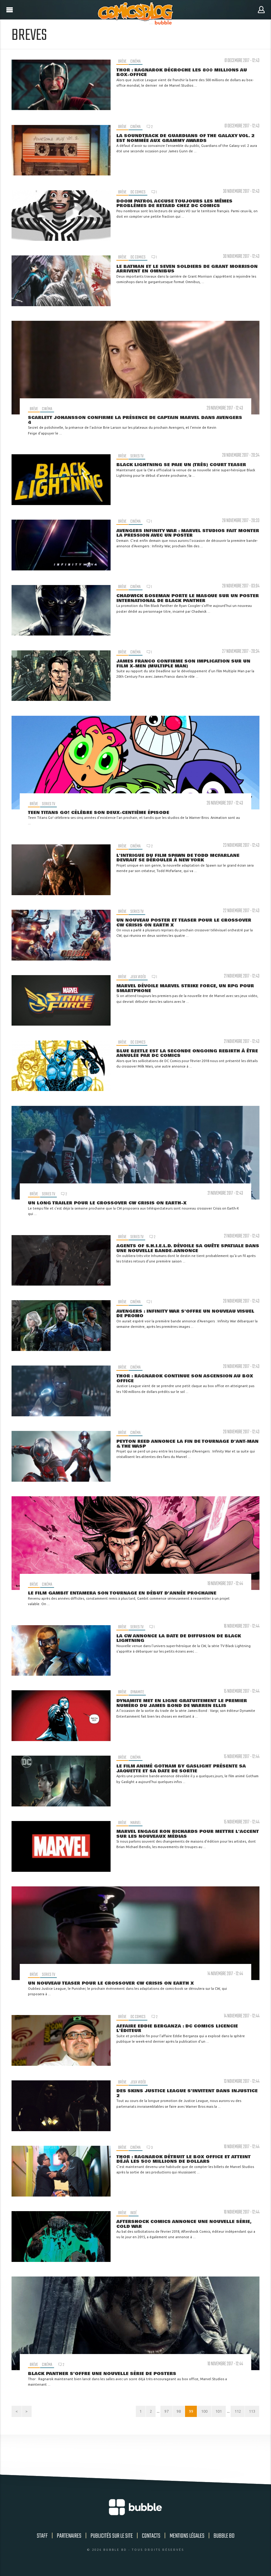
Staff (42, 2539)
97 (158, 2413)
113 (251, 2413)
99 (185, 2413)
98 (171, 2413)
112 (235, 2413)
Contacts (151, 2539)
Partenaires (69, 2539)
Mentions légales (187, 2539)
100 (199, 2413)
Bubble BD (224, 2539)
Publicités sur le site (112, 2539)
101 (215, 2413)
